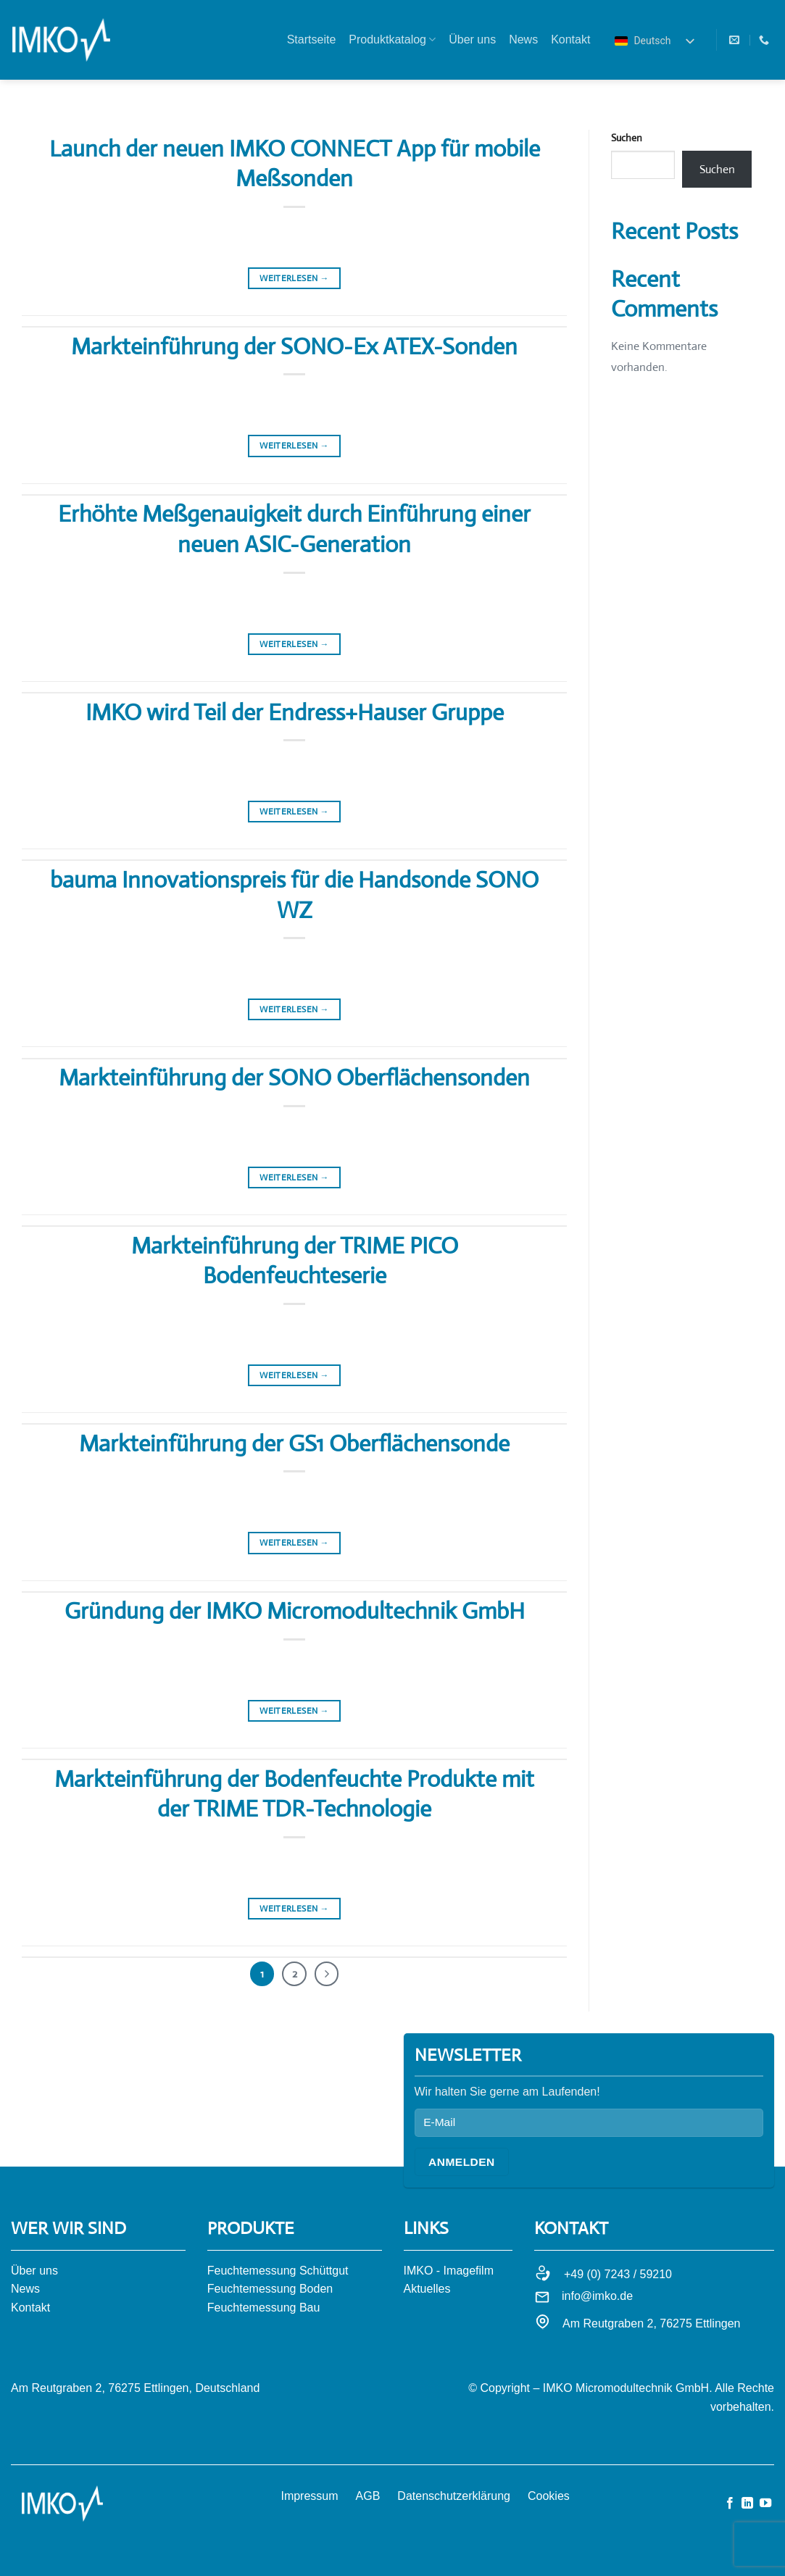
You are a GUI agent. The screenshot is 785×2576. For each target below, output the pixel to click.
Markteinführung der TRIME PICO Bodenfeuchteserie (294, 1261)
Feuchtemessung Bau (263, 2307)
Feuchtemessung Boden (270, 2289)
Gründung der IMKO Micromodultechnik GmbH (295, 1610)
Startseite (311, 39)
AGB (368, 2496)
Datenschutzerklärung (453, 2496)
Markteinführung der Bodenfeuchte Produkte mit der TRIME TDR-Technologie (294, 1794)
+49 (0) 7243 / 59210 (618, 2274)
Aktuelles (427, 2289)
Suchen (626, 137)
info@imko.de (597, 2296)
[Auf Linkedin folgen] (747, 2503)
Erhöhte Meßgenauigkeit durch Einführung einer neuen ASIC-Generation (294, 529)
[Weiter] (327, 1974)
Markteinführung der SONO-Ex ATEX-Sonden (294, 346)
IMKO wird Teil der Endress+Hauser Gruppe (295, 712)
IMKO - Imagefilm (449, 2270)
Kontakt (570, 39)
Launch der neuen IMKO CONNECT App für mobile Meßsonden (294, 163)
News (523, 39)
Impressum (309, 2496)
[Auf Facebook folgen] (730, 2503)
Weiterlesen (294, 278)
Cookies (549, 2496)
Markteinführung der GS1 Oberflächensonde (294, 1443)
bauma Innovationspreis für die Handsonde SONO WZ (294, 895)
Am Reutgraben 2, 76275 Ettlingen (651, 2323)
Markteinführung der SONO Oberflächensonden (294, 1077)
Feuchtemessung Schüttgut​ (278, 2270)
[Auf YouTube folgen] (765, 2503)
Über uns (472, 39)
